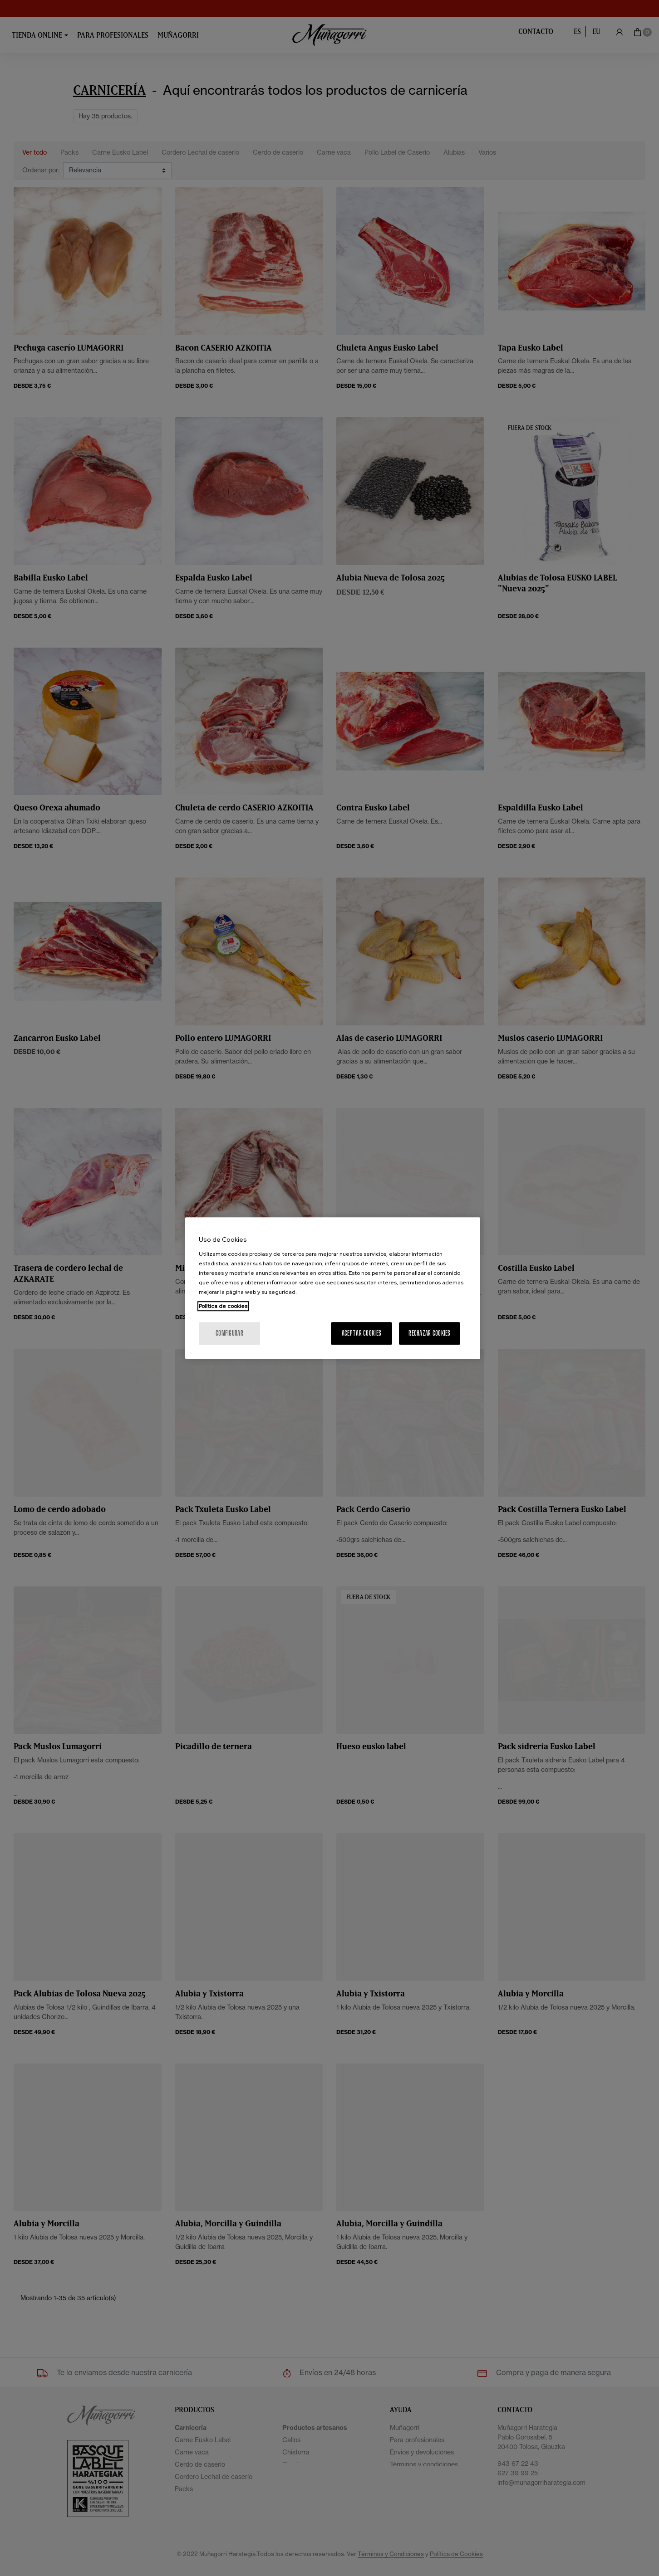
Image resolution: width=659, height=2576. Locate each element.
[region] (332, 1288)
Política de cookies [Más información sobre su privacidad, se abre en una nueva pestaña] (223, 1306)
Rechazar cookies (429, 1333)
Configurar (229, 1333)
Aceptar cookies (361, 1333)
